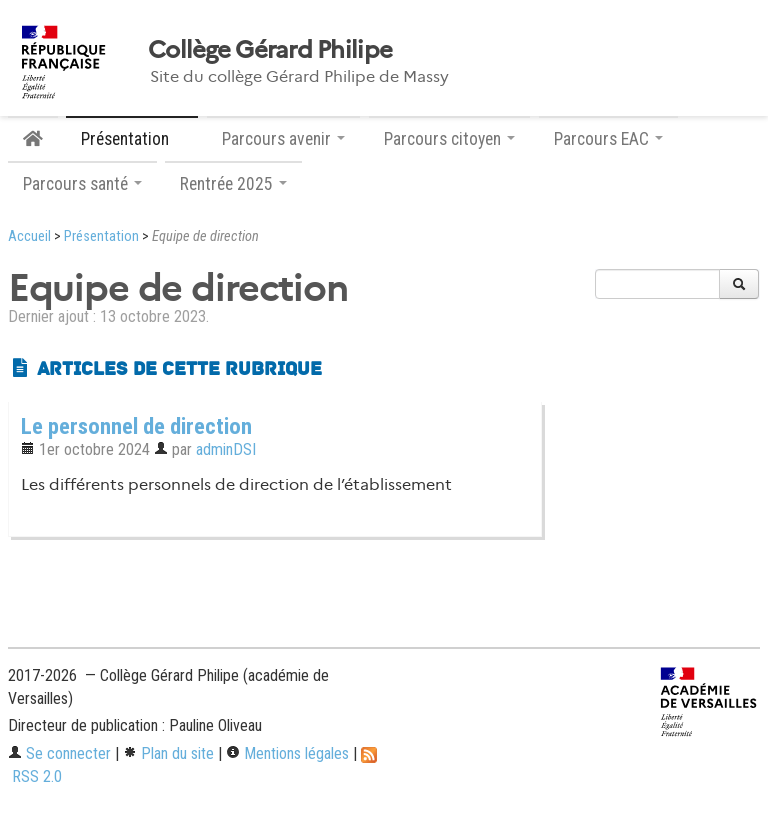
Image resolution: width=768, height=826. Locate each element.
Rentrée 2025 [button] (233, 184)
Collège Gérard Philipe (270, 50)
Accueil (29, 236)
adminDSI (226, 449)
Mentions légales (287, 753)
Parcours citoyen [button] (449, 139)
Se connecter (59, 753)
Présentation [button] (132, 139)
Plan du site (168, 753)
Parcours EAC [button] (608, 139)
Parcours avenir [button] (283, 139)
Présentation (101, 236)
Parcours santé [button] (82, 184)
